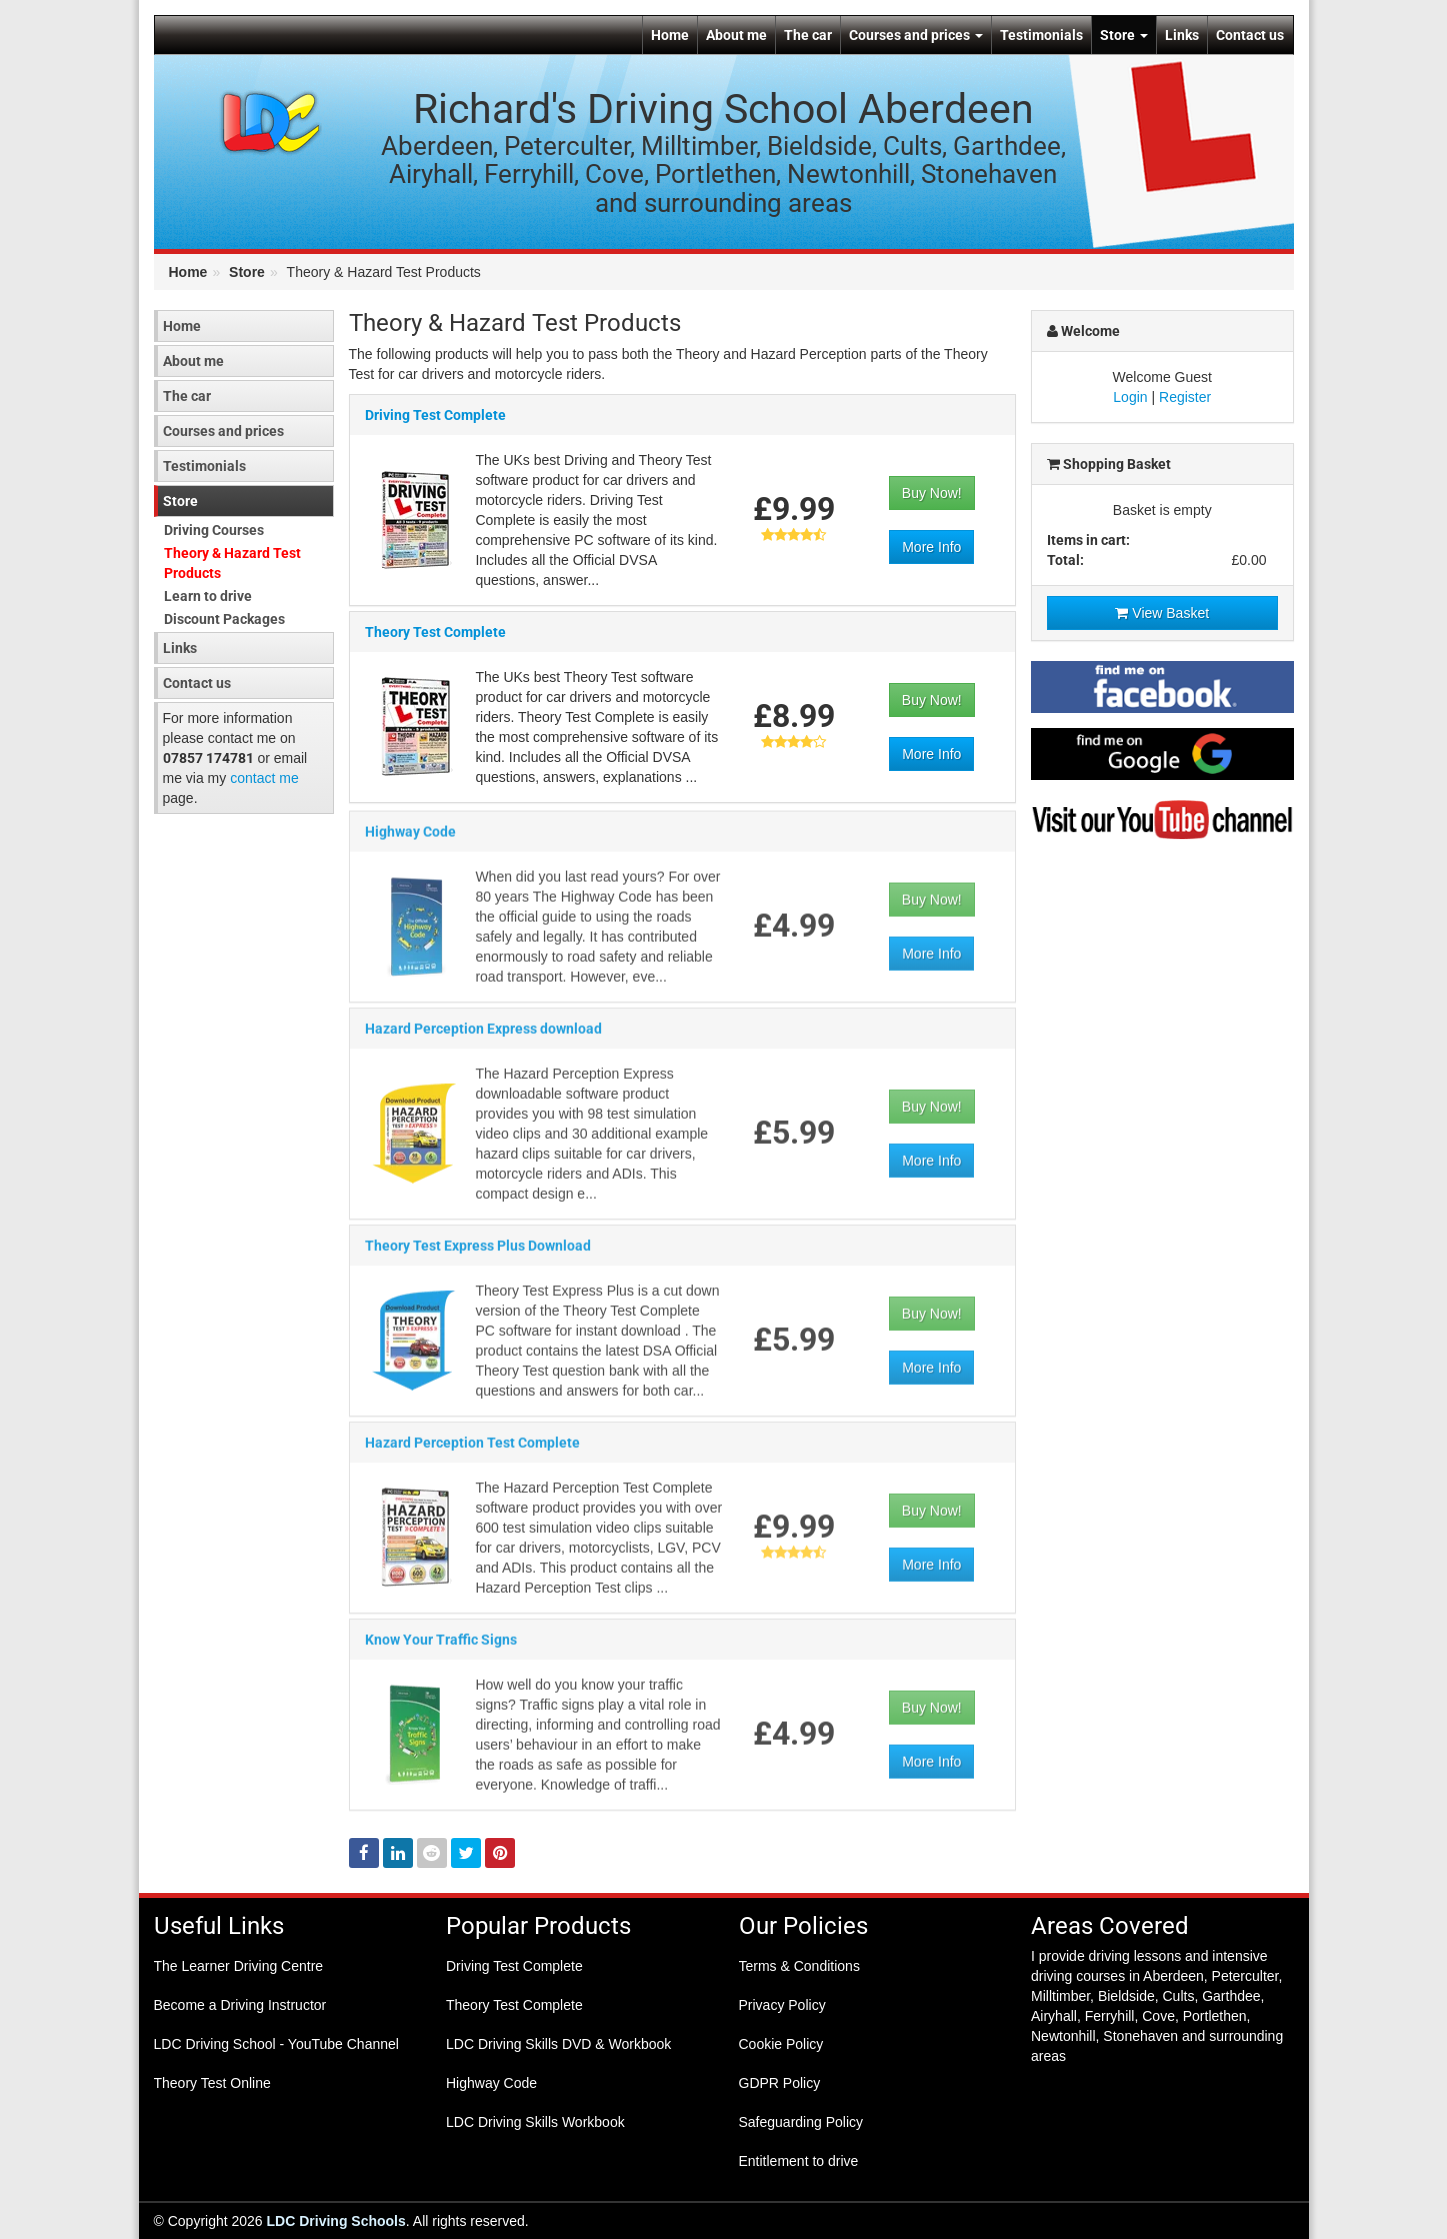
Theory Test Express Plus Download (478, 1253)
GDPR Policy (780, 2083)
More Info (931, 548)
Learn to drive (208, 596)
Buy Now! (932, 494)
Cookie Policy (781, 2044)
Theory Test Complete (435, 633)
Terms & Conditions (799, 1966)
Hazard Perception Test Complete (472, 1450)
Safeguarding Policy (801, 2122)
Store (1124, 35)
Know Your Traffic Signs (441, 1647)
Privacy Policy (782, 2005)
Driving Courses (214, 530)
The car (808, 35)
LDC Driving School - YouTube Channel (276, 2044)
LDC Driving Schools (336, 2221)
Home (670, 35)
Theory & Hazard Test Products (232, 563)
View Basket (1162, 613)
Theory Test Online (212, 2083)
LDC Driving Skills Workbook (535, 2122)
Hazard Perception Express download (483, 1036)
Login (1130, 397)
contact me (264, 778)
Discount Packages (224, 619)
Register (1185, 397)
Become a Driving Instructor (240, 2005)
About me (736, 35)
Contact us (1250, 35)
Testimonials (1041, 35)
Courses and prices (916, 35)
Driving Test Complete (435, 416)
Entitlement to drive (799, 2161)
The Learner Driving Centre (239, 1966)
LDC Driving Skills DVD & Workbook (558, 2044)
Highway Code (410, 839)
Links (1182, 35)
